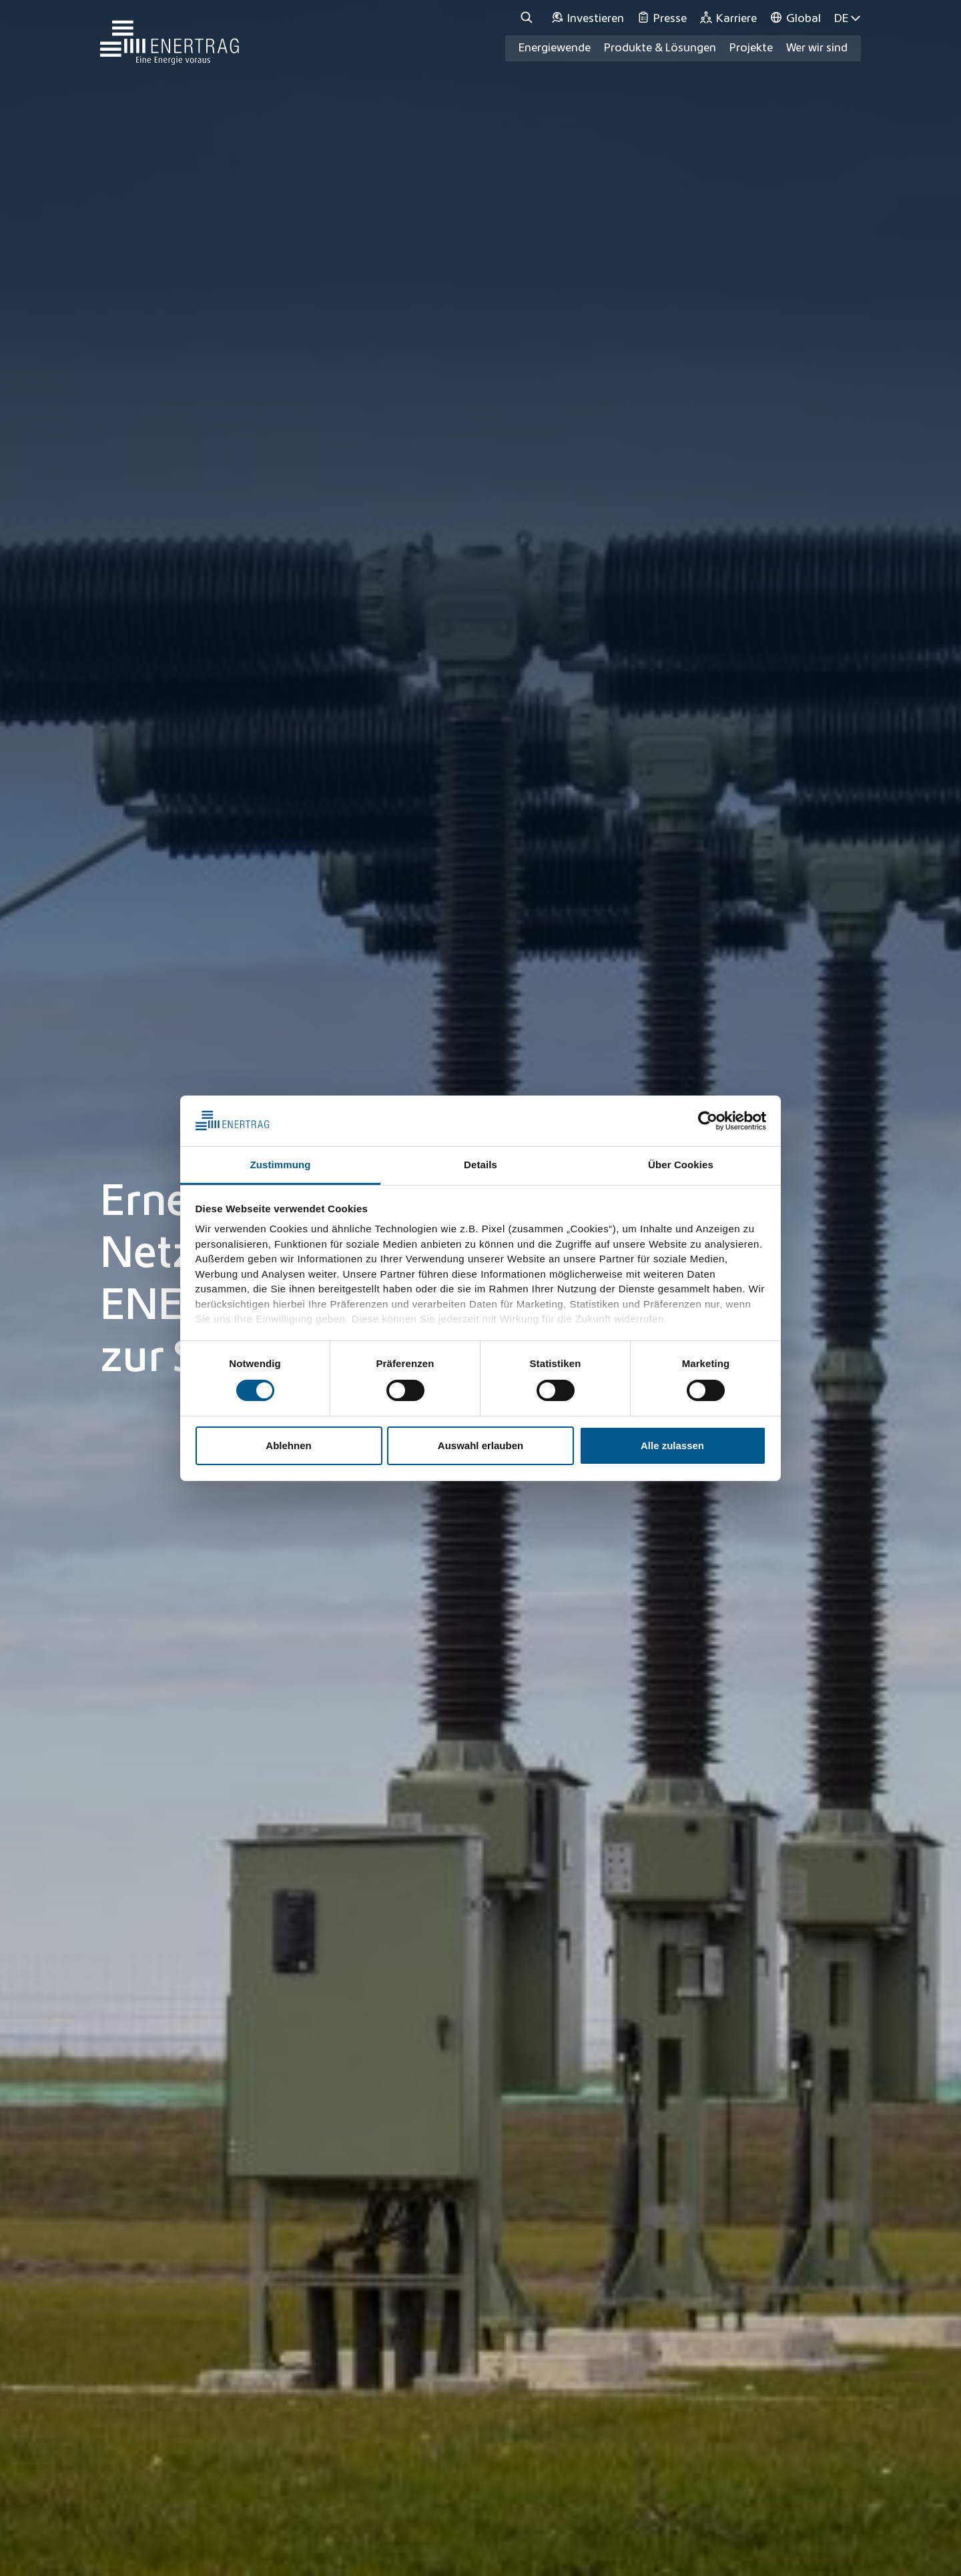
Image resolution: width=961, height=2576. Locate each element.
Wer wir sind (817, 48)
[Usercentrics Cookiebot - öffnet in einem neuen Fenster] (707, 1121)
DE (847, 18)
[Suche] (528, 18)
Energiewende (555, 48)
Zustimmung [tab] (280, 1164)
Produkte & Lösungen (660, 48)
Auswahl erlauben (480, 1445)
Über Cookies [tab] (680, 1164)
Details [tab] (480, 1164)
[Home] (169, 36)
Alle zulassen (672, 1445)
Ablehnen (288, 1445)
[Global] (795, 18)
